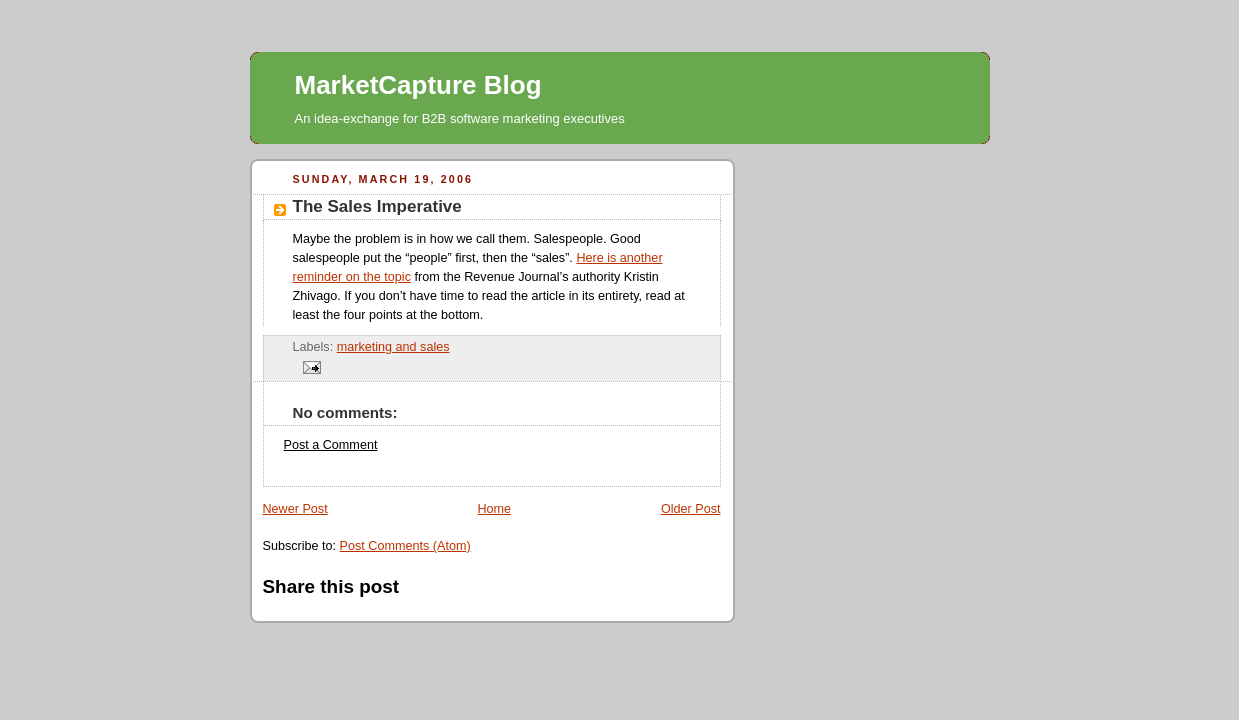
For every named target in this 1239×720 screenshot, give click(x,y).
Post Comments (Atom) (405, 546)
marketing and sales (393, 347)
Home (494, 509)
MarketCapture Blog (418, 85)
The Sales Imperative (377, 206)
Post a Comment (331, 445)
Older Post (691, 509)
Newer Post (295, 509)
